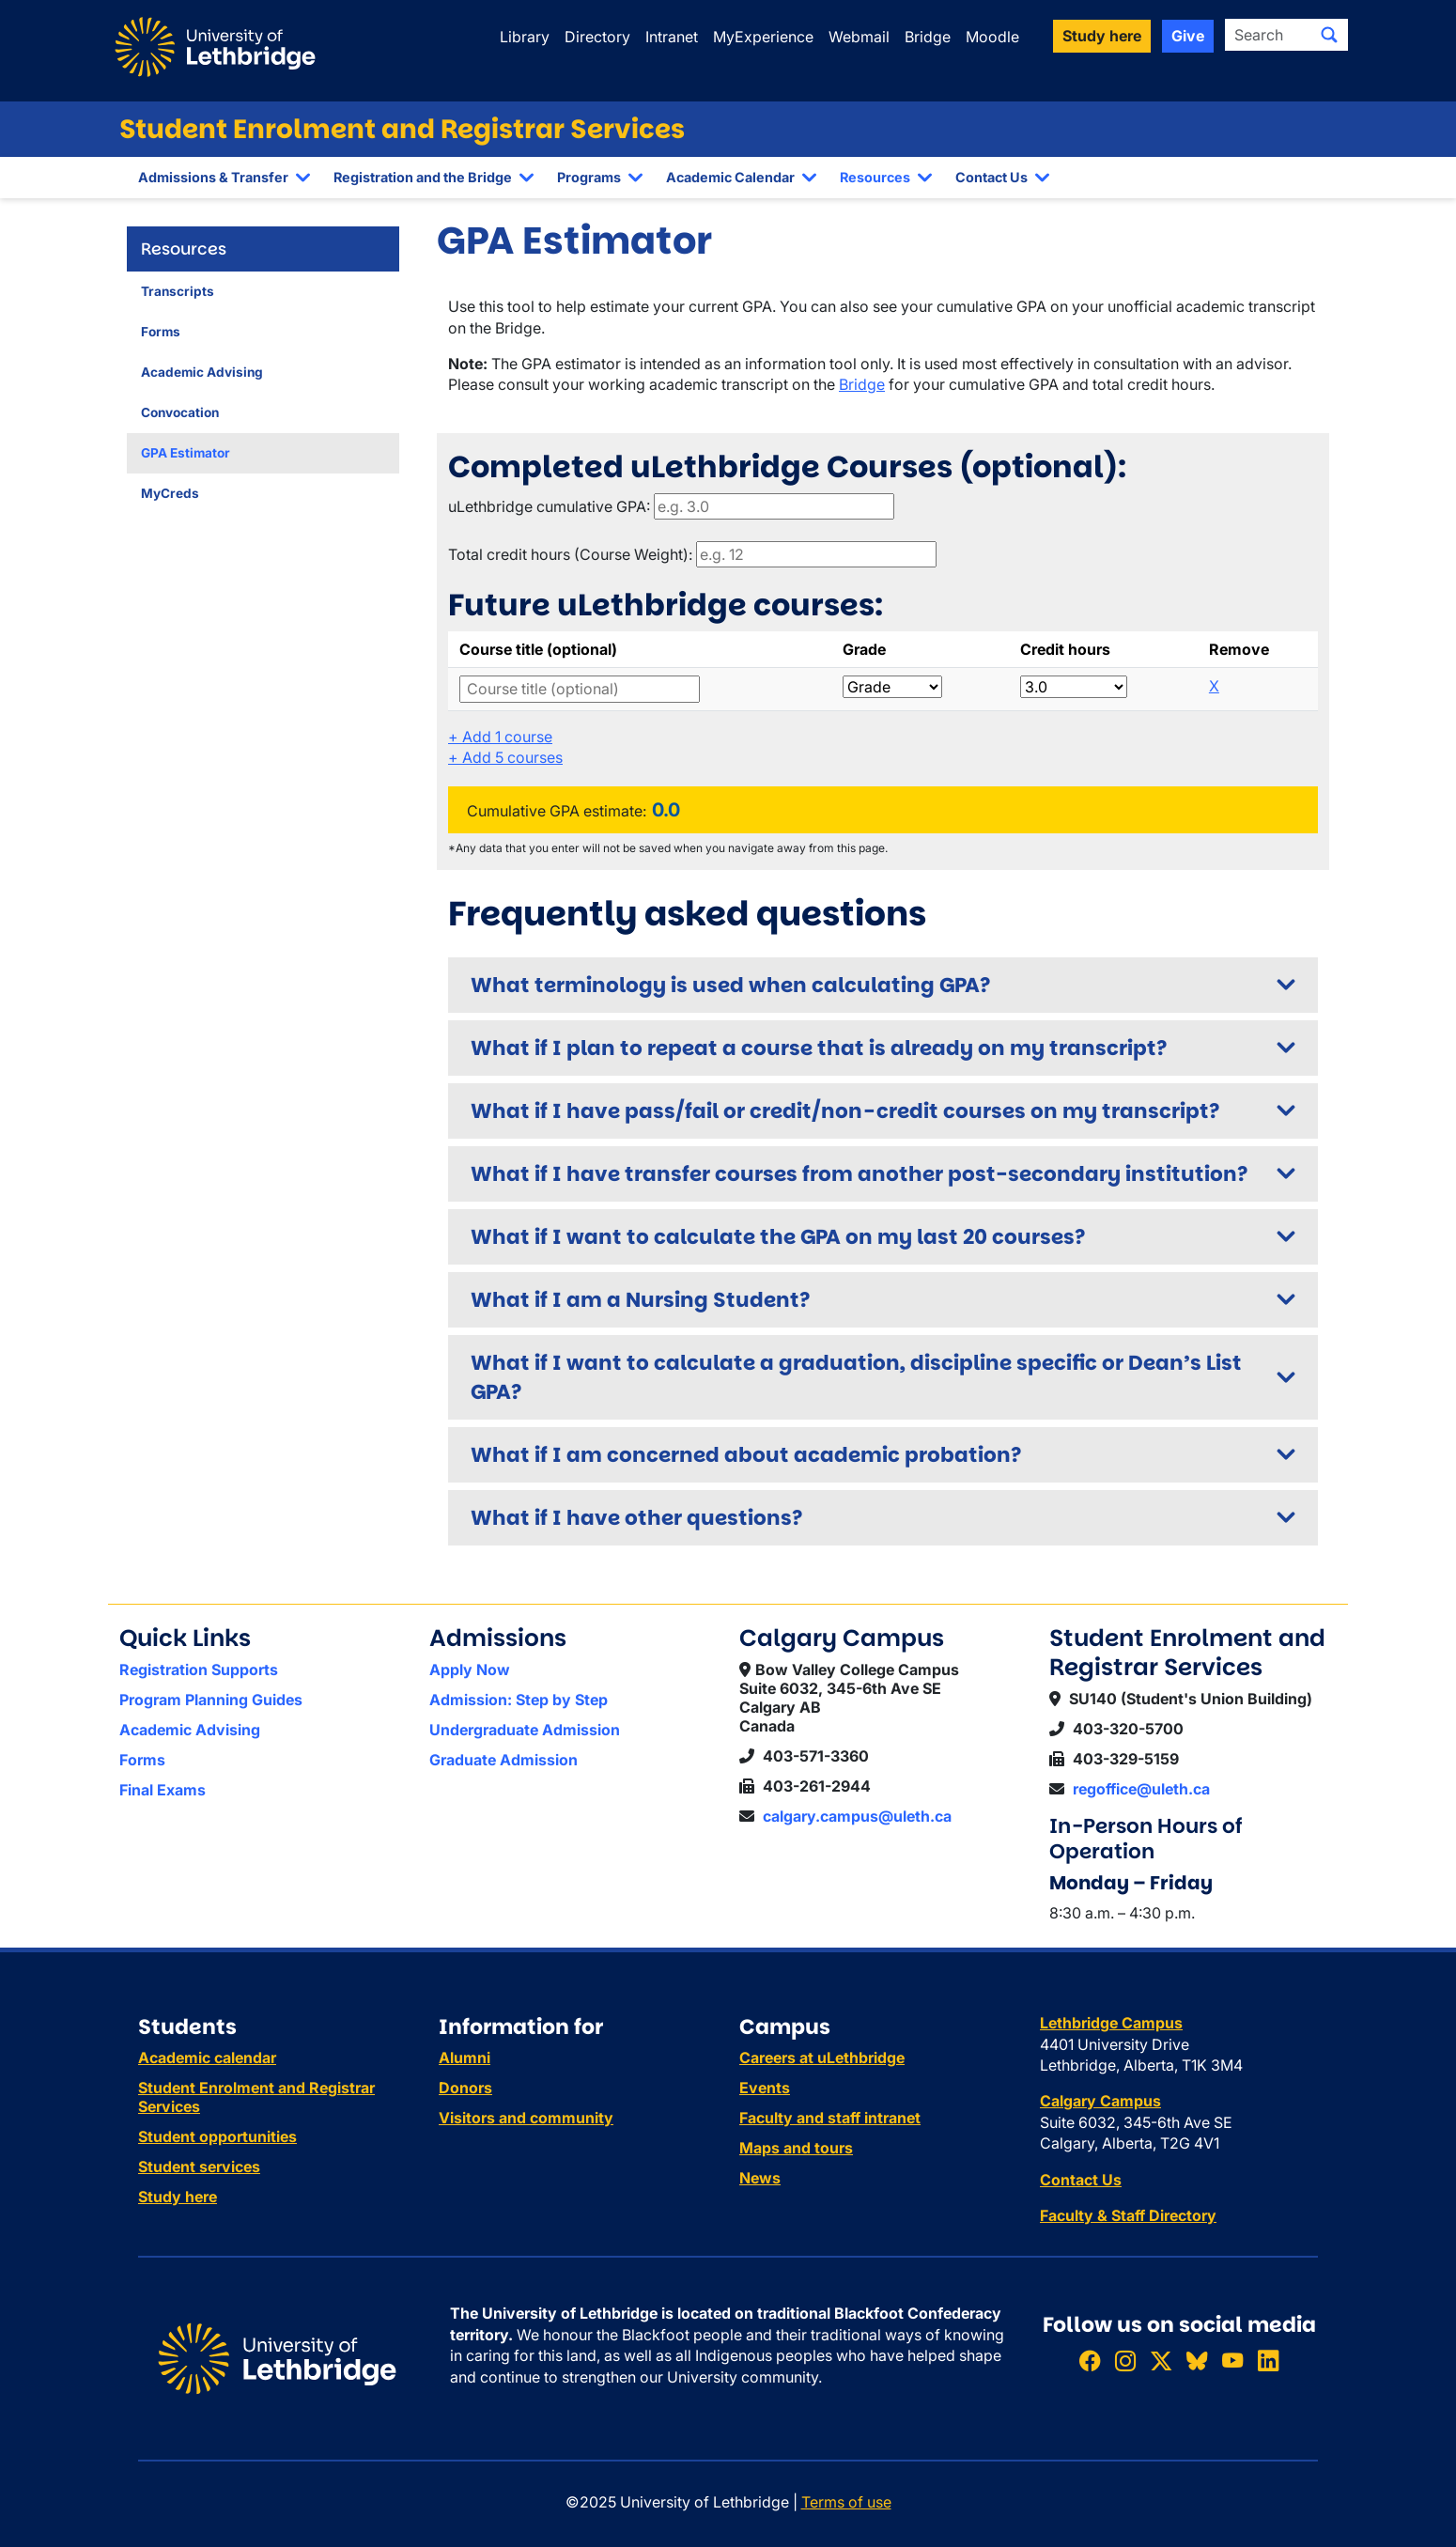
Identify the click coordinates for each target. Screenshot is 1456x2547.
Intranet (671, 36)
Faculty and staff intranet (830, 2117)
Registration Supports (198, 1669)
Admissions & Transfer (213, 177)
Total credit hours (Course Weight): (570, 554)
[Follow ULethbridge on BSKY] (1197, 2360)
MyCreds (170, 493)
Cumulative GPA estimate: (556, 810)
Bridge (928, 36)
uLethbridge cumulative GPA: (549, 506)
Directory (597, 36)
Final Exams (162, 1789)
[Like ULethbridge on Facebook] (1090, 2360)
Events (764, 2087)
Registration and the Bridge (422, 177)
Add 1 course (500, 736)
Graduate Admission (503, 1759)
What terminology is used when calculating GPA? (730, 985)
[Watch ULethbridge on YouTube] (1232, 2360)
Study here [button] (1101, 35)
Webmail (859, 36)
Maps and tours (796, 2147)
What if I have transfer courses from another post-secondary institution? (859, 1173)
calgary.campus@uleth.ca (857, 1816)
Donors (465, 2087)
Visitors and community (526, 2117)
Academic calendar (207, 2057)
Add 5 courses (505, 757)
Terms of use (846, 2502)
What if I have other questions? (636, 1517)
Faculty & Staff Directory (1128, 2215)
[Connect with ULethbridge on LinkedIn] (1268, 2360)
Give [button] (1187, 35)
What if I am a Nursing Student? (640, 1299)
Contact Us (991, 177)
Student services (199, 2166)
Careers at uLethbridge (822, 2057)
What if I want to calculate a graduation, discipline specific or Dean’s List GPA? (856, 1377)
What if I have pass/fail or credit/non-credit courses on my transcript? (845, 1111)
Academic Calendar (730, 177)
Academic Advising (202, 372)
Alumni (464, 2057)
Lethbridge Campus (1111, 2022)
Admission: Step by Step (518, 1699)
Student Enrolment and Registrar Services (402, 129)
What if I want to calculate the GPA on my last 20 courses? (778, 1236)
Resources (875, 177)
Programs (589, 177)
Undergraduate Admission (524, 1729)
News (760, 2177)
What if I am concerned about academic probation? (746, 1454)
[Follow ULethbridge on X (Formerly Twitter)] (1161, 2360)
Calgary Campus (1100, 2100)
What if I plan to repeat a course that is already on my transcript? (819, 1048)
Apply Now (469, 1669)
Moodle (992, 36)
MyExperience (763, 36)
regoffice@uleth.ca (1141, 1788)
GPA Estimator (185, 452)
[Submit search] (1329, 35)
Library (525, 36)
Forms (160, 331)
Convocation (180, 412)
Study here (177, 2196)
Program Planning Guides (210, 1699)
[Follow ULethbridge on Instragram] (1125, 2360)
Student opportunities (217, 2136)
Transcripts (177, 291)
